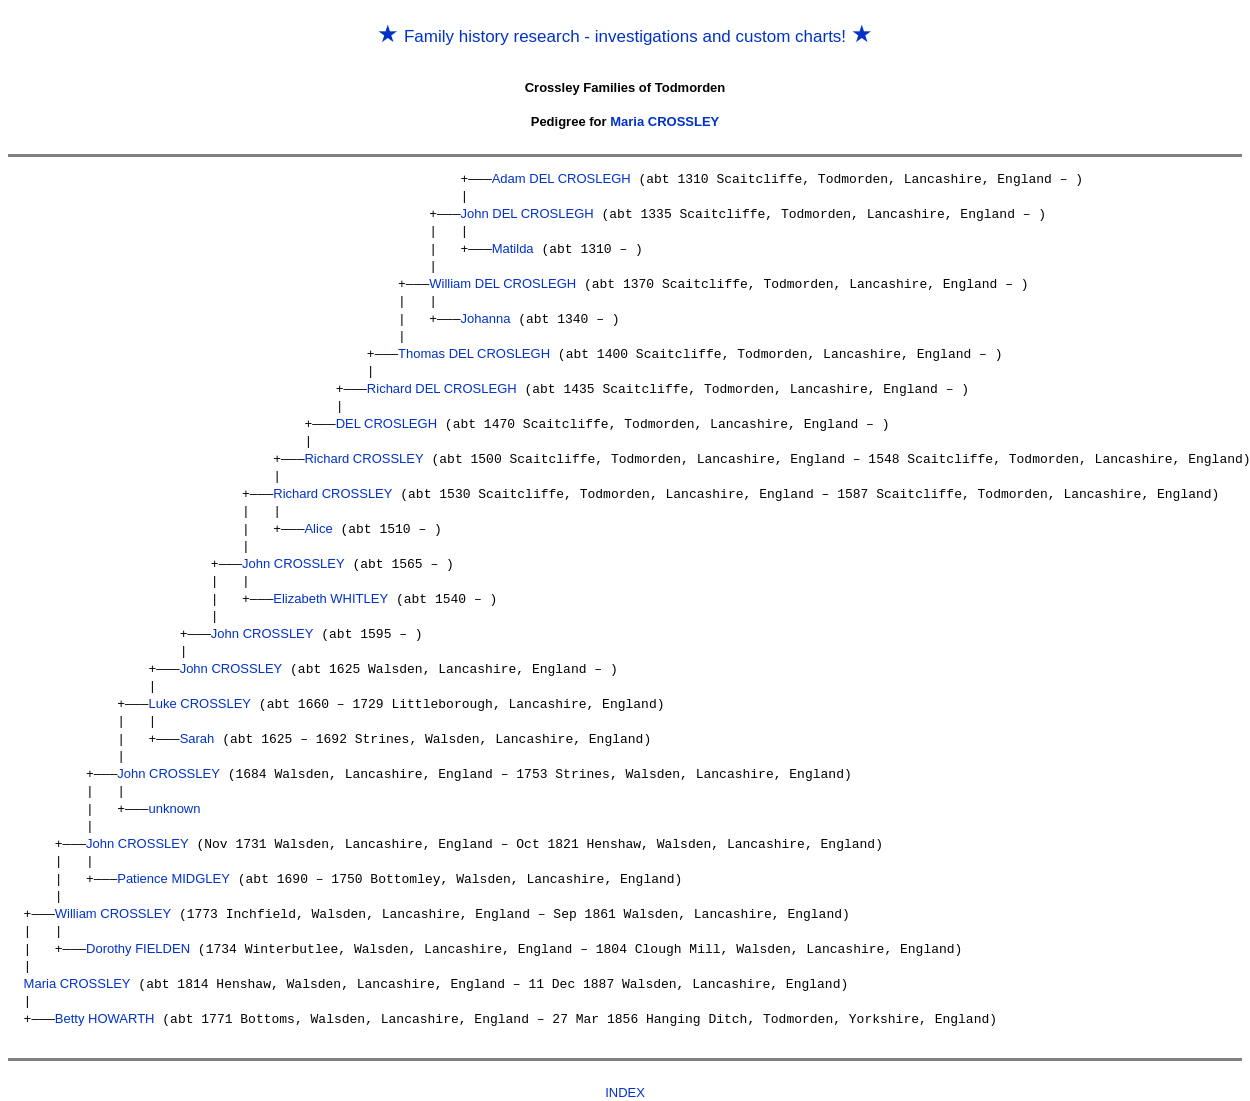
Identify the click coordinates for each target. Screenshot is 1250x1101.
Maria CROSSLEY (664, 121)
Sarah (197, 722)
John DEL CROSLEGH (526, 212)
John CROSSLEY (293, 552)
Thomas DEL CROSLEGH (474, 348)
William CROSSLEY (113, 892)
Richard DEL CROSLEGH (442, 382)
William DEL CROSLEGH (502, 280)
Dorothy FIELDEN (138, 926)
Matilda (513, 246)
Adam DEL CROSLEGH (561, 178)
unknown (174, 790)
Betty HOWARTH (105, 994)
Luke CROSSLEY (199, 688)
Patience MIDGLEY (173, 858)
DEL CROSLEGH (386, 416)
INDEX (625, 1067)
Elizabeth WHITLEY (330, 586)
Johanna (485, 314)
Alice (318, 518)
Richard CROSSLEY (363, 450)
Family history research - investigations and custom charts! (625, 36)
